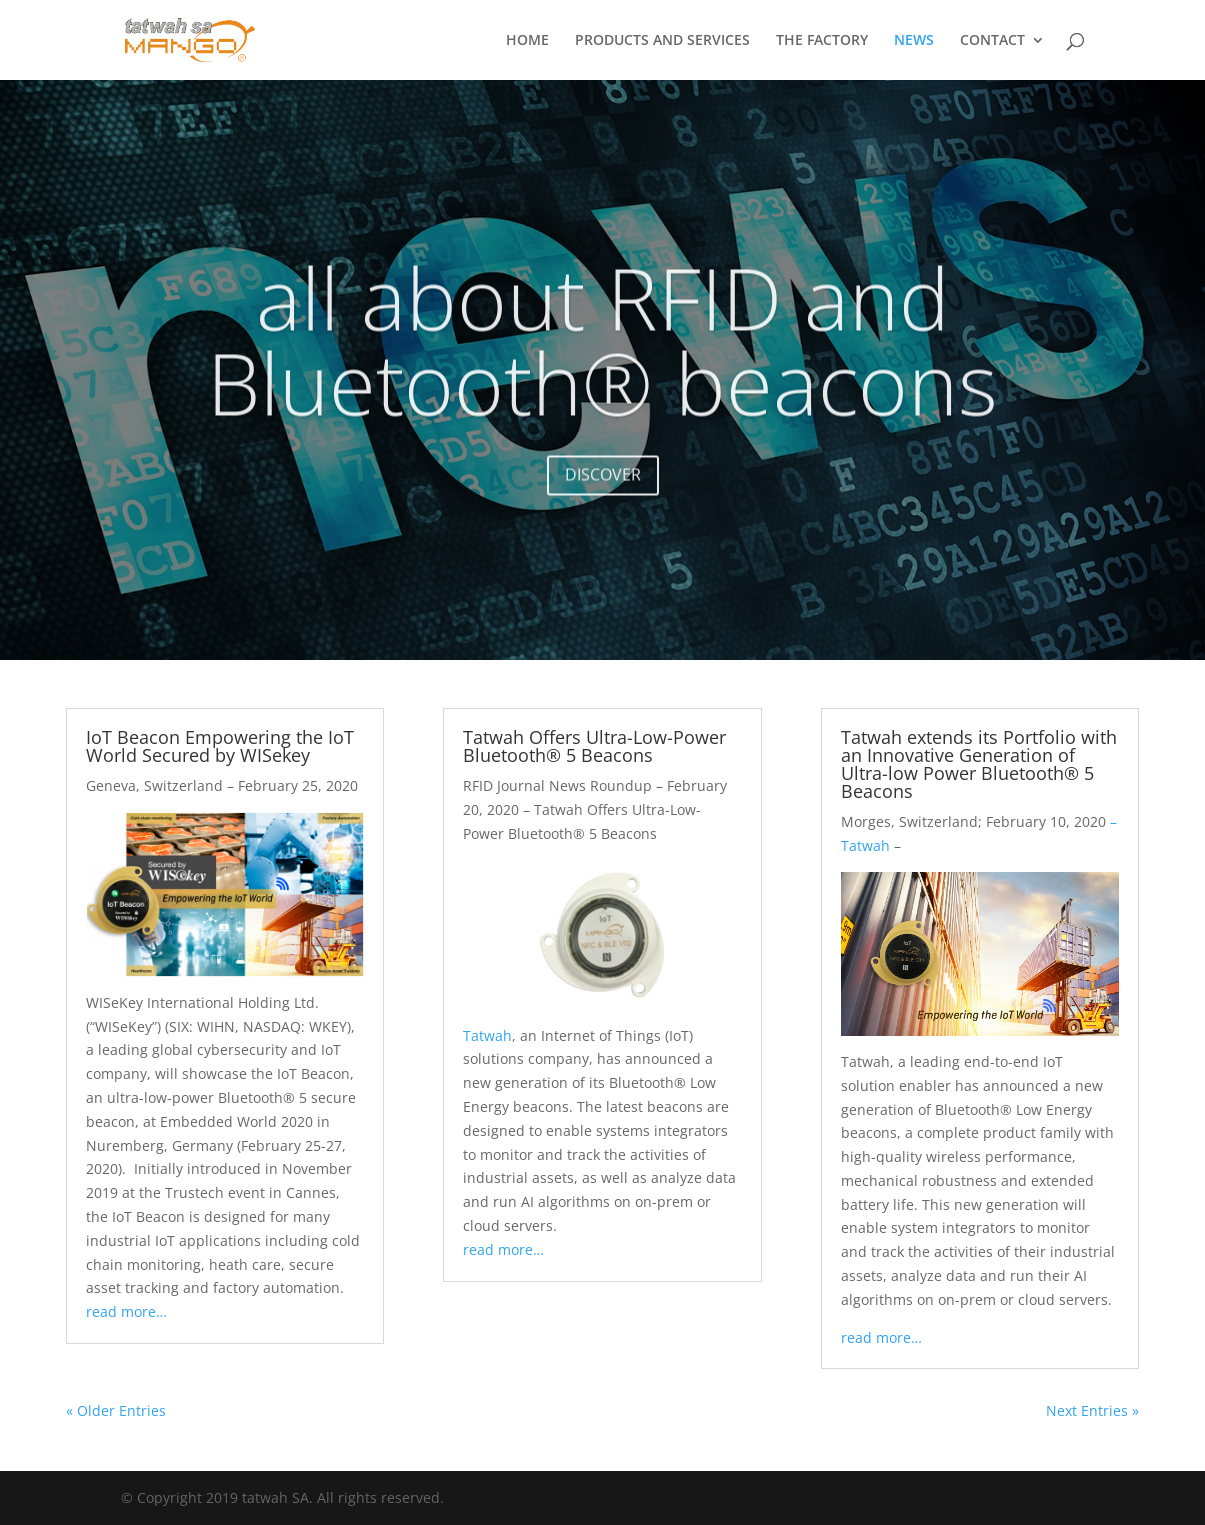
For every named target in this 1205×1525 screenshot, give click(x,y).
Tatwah (487, 1035)
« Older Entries (116, 1410)
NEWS (914, 41)
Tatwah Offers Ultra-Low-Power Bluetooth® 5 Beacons (594, 746)
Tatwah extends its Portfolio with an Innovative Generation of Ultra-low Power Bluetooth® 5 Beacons (979, 764)
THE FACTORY (822, 41)
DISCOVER (603, 491)
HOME (527, 41)
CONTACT (992, 41)
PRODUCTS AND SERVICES (662, 41)
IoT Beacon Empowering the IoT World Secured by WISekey (220, 746)
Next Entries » (1092, 1410)
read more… (126, 1311)
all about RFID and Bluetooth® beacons (602, 356)
